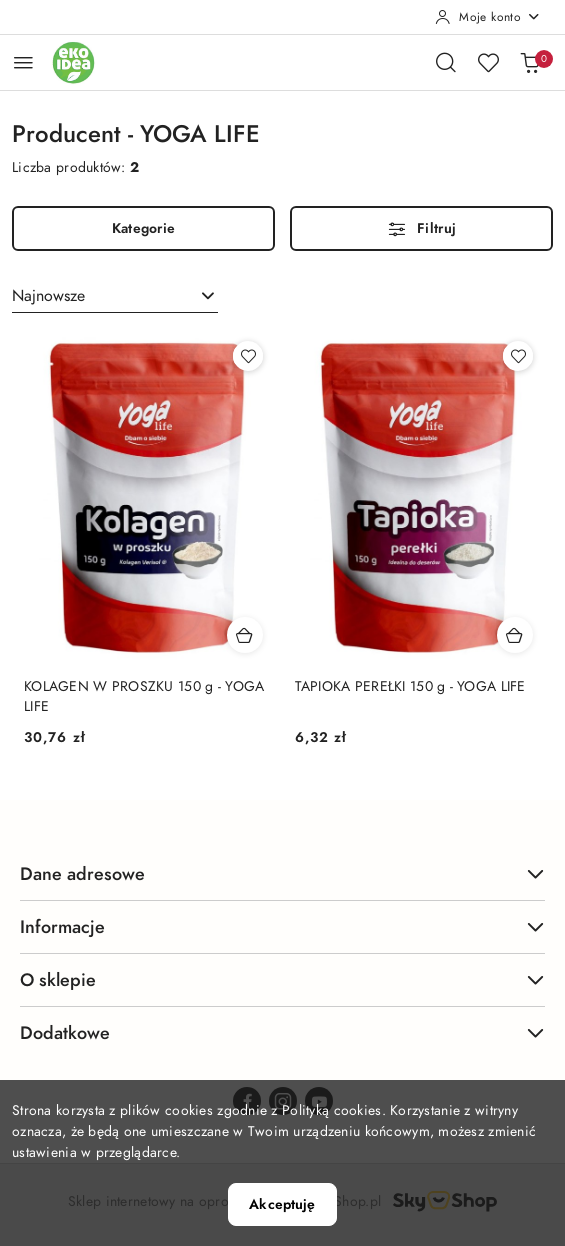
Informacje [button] (282, 926)
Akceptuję (282, 1204)
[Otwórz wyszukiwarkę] (446, 62)
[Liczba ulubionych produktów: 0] (488, 62)
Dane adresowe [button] (282, 873)
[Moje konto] (488, 17)
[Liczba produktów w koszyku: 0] (530, 62)
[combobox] (115, 296)
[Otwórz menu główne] (23, 62)
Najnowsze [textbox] (48, 296)
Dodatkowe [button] (282, 1032)
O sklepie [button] (282, 979)
